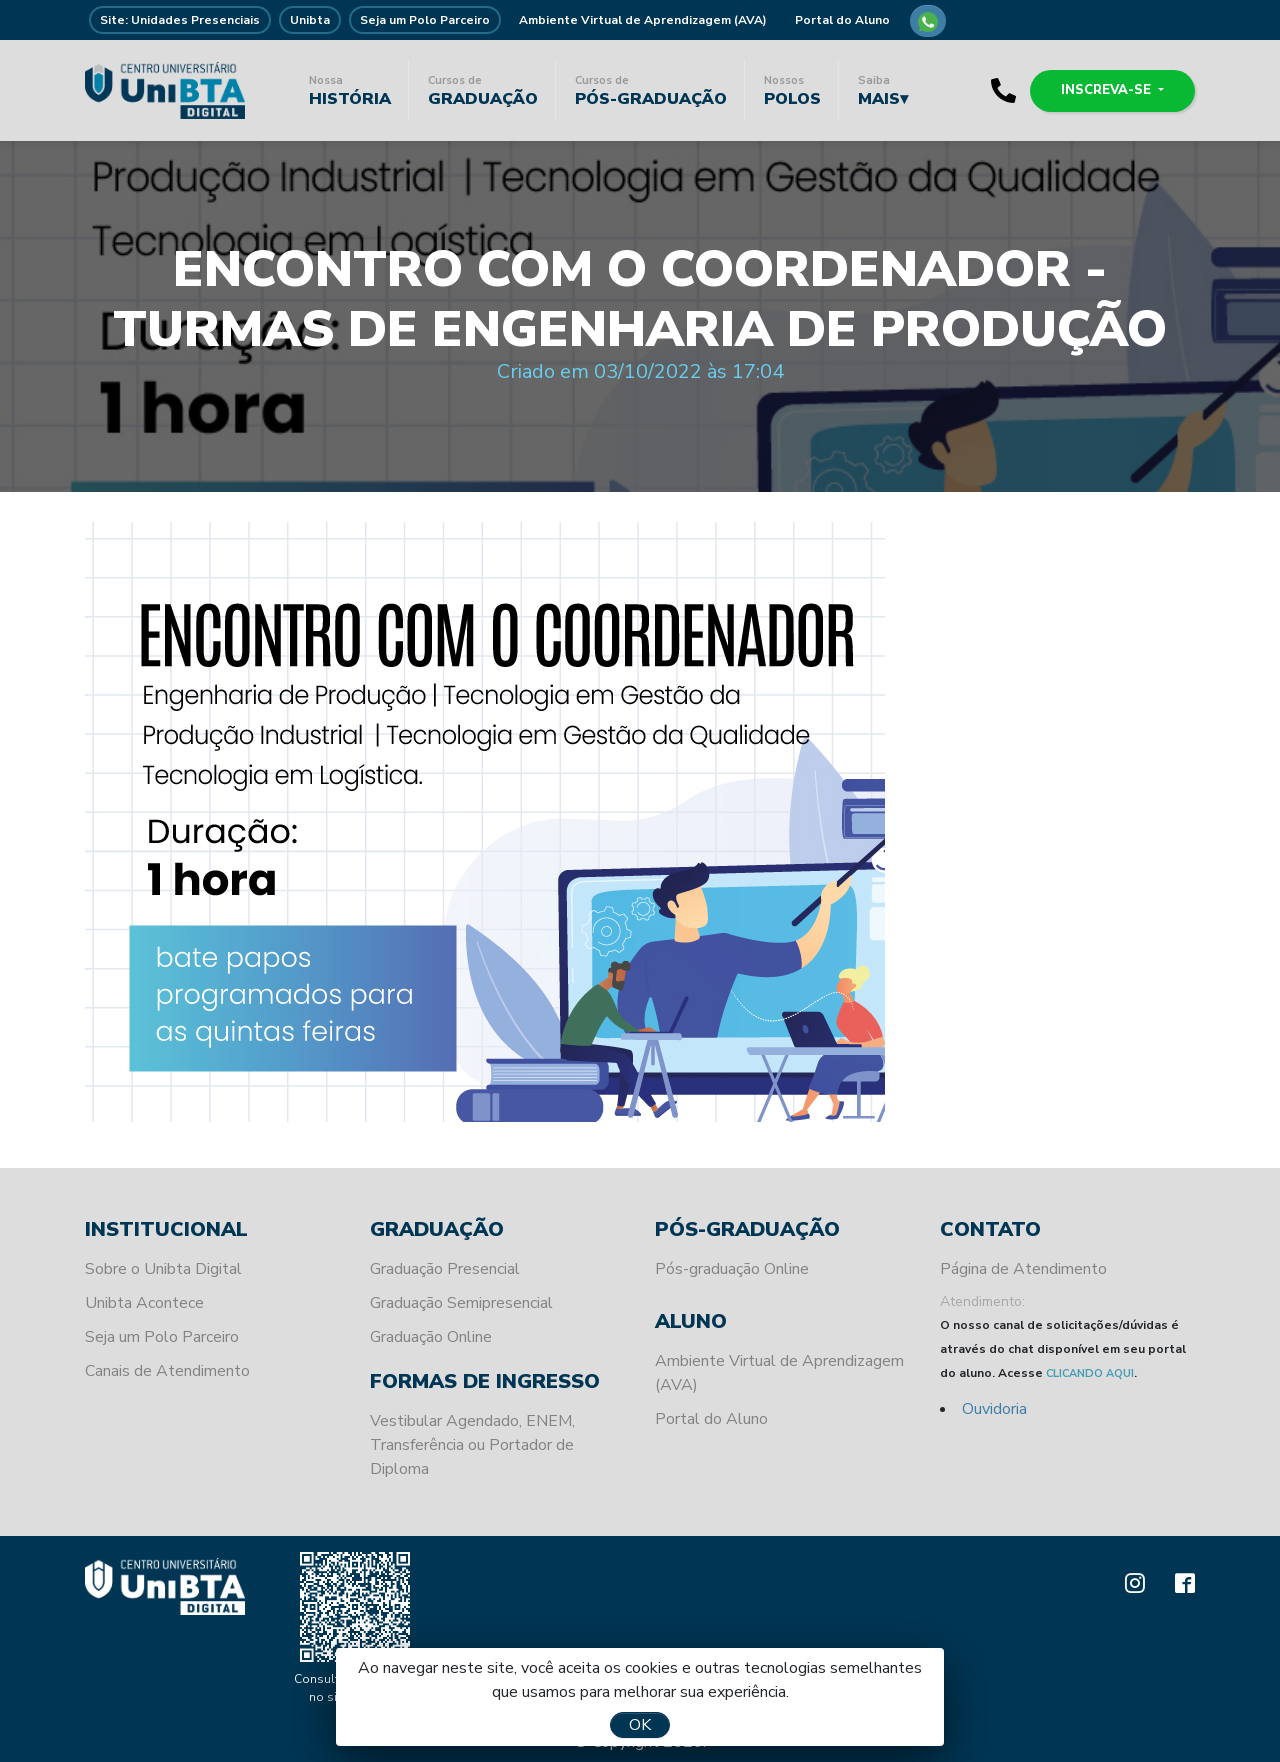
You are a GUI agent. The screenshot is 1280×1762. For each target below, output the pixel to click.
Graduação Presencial (445, 1269)
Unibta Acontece (144, 1303)
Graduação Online (431, 1337)
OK (640, 1725)
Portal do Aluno (842, 20)
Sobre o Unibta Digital (163, 1269)
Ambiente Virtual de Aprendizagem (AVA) (643, 20)
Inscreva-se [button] (1108, 90)
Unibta (310, 20)
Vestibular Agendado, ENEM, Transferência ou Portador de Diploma (472, 1445)
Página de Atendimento (1023, 1269)
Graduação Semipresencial (461, 1303)
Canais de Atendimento (167, 1371)
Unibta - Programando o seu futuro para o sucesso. (165, 90)
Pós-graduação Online (732, 1269)
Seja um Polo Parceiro (425, 20)
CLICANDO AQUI (1090, 1373)
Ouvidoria (994, 1409)
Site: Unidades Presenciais (180, 20)
